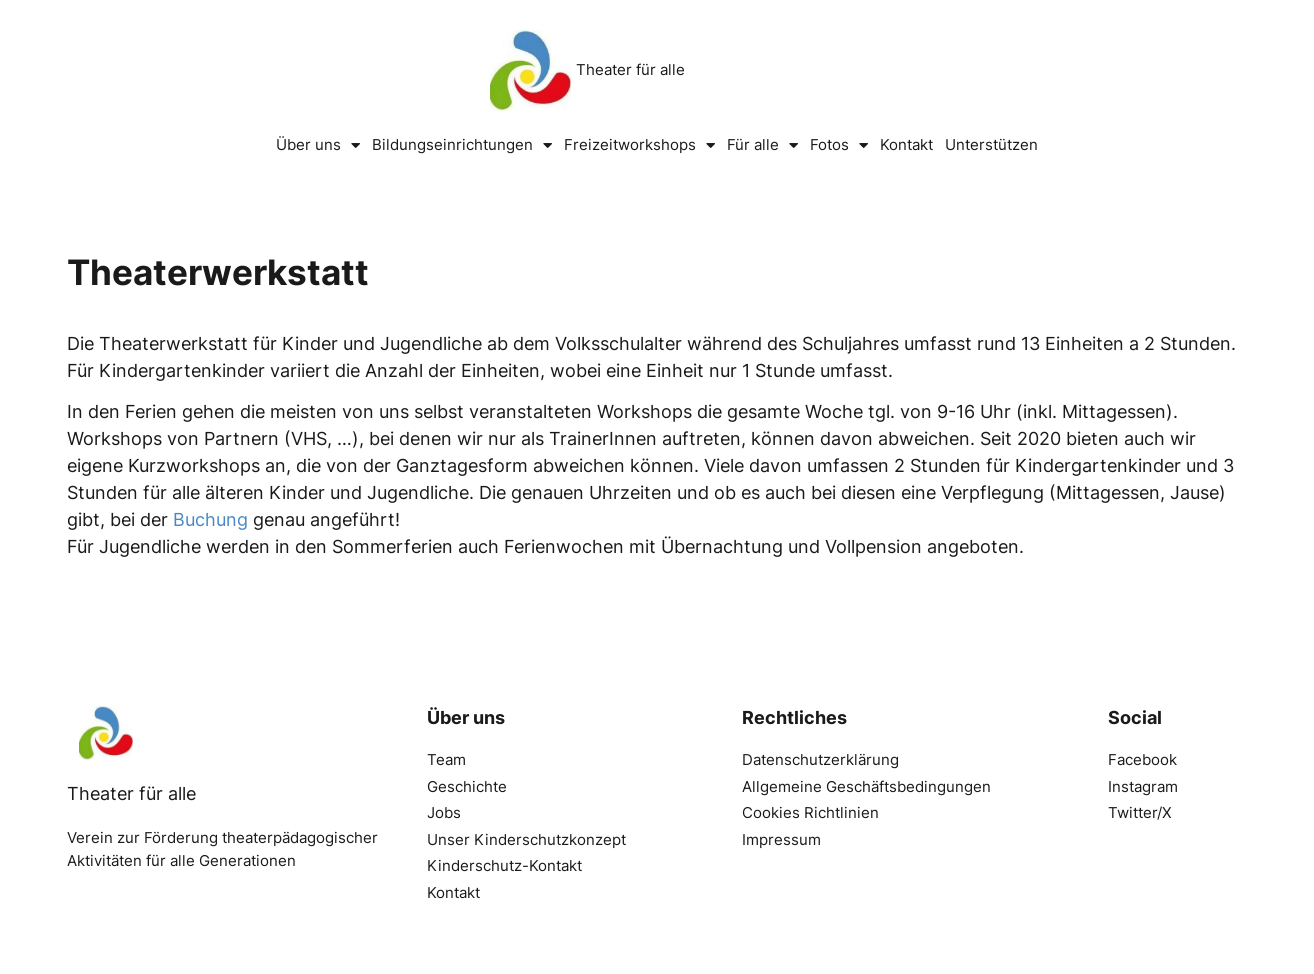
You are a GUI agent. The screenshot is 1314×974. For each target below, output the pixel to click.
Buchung (210, 519)
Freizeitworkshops (639, 145)
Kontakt (906, 144)
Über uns (318, 145)
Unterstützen (991, 144)
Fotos (839, 145)
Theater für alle (630, 69)
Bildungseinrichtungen (462, 145)
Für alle (762, 145)
